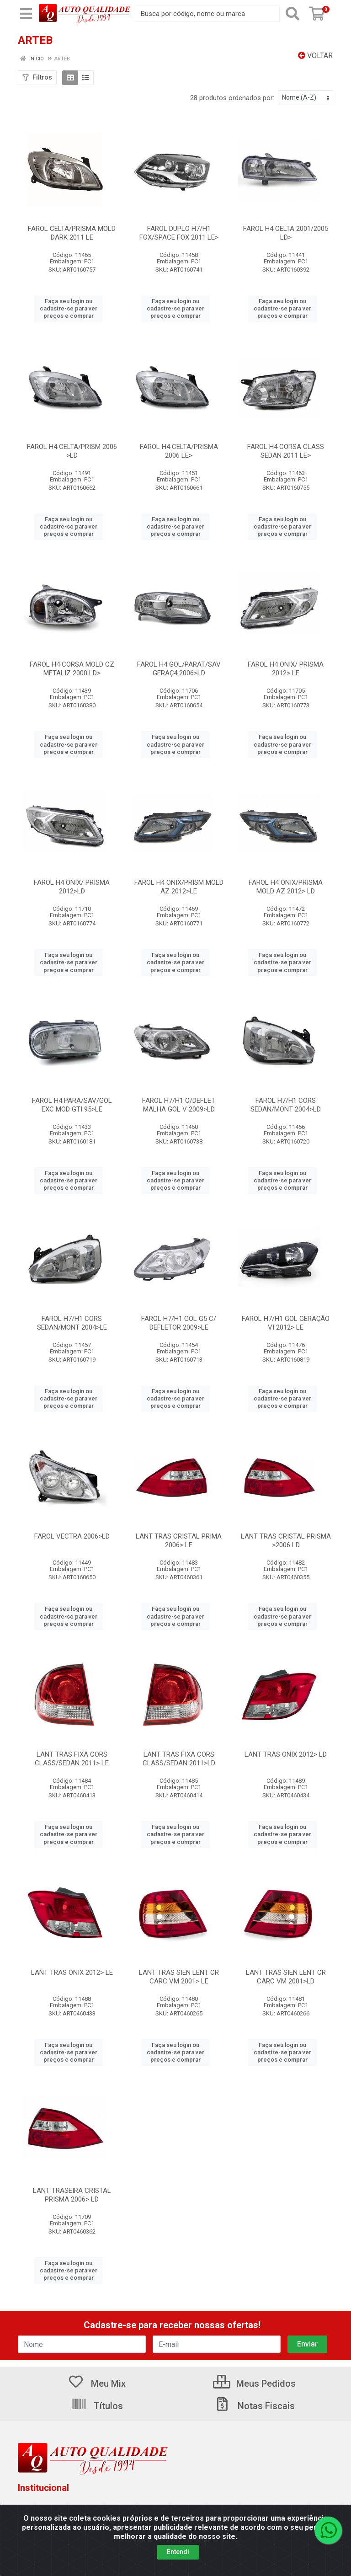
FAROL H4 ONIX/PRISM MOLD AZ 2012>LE (178, 886)
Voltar (315, 55)
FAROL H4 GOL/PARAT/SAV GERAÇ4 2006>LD (179, 668)
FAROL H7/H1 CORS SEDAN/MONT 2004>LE (72, 1323)
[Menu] (26, 13)
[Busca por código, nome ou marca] (207, 13)
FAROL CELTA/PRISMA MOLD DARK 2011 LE (72, 232)
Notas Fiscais (254, 2405)
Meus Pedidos (254, 2383)
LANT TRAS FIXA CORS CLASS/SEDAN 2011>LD (179, 1758)
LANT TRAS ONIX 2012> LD (286, 1754)
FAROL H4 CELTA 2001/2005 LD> (285, 232)
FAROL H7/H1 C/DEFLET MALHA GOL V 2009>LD (178, 1104)
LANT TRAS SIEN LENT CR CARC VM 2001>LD (286, 1976)
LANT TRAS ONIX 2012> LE (72, 1972)
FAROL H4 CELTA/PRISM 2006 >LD (72, 451)
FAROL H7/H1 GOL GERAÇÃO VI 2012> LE (286, 1323)
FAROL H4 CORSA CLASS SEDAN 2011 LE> (285, 451)
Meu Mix (97, 2383)
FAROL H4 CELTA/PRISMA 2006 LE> (179, 451)
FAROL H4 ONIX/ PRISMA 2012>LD (72, 886)
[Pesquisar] (292, 13)
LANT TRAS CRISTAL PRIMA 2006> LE (179, 1540)
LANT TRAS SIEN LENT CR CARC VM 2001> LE (179, 1976)
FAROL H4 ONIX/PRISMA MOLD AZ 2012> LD (286, 886)
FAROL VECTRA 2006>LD (72, 1536)
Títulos (96, 2405)
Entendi (178, 2551)
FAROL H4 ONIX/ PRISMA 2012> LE (286, 668)
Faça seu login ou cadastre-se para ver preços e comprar (68, 309)
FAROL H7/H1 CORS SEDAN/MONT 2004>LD (285, 1104)
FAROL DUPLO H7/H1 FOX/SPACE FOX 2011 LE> (178, 232)
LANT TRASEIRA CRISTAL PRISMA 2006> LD (72, 2194)
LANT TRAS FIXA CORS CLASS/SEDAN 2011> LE (72, 1758)
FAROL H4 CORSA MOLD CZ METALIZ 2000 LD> (72, 668)
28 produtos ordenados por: (232, 98)
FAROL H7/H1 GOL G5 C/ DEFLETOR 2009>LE (178, 1323)
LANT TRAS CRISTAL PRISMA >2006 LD (286, 1540)
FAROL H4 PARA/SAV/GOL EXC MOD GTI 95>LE (72, 1104)
